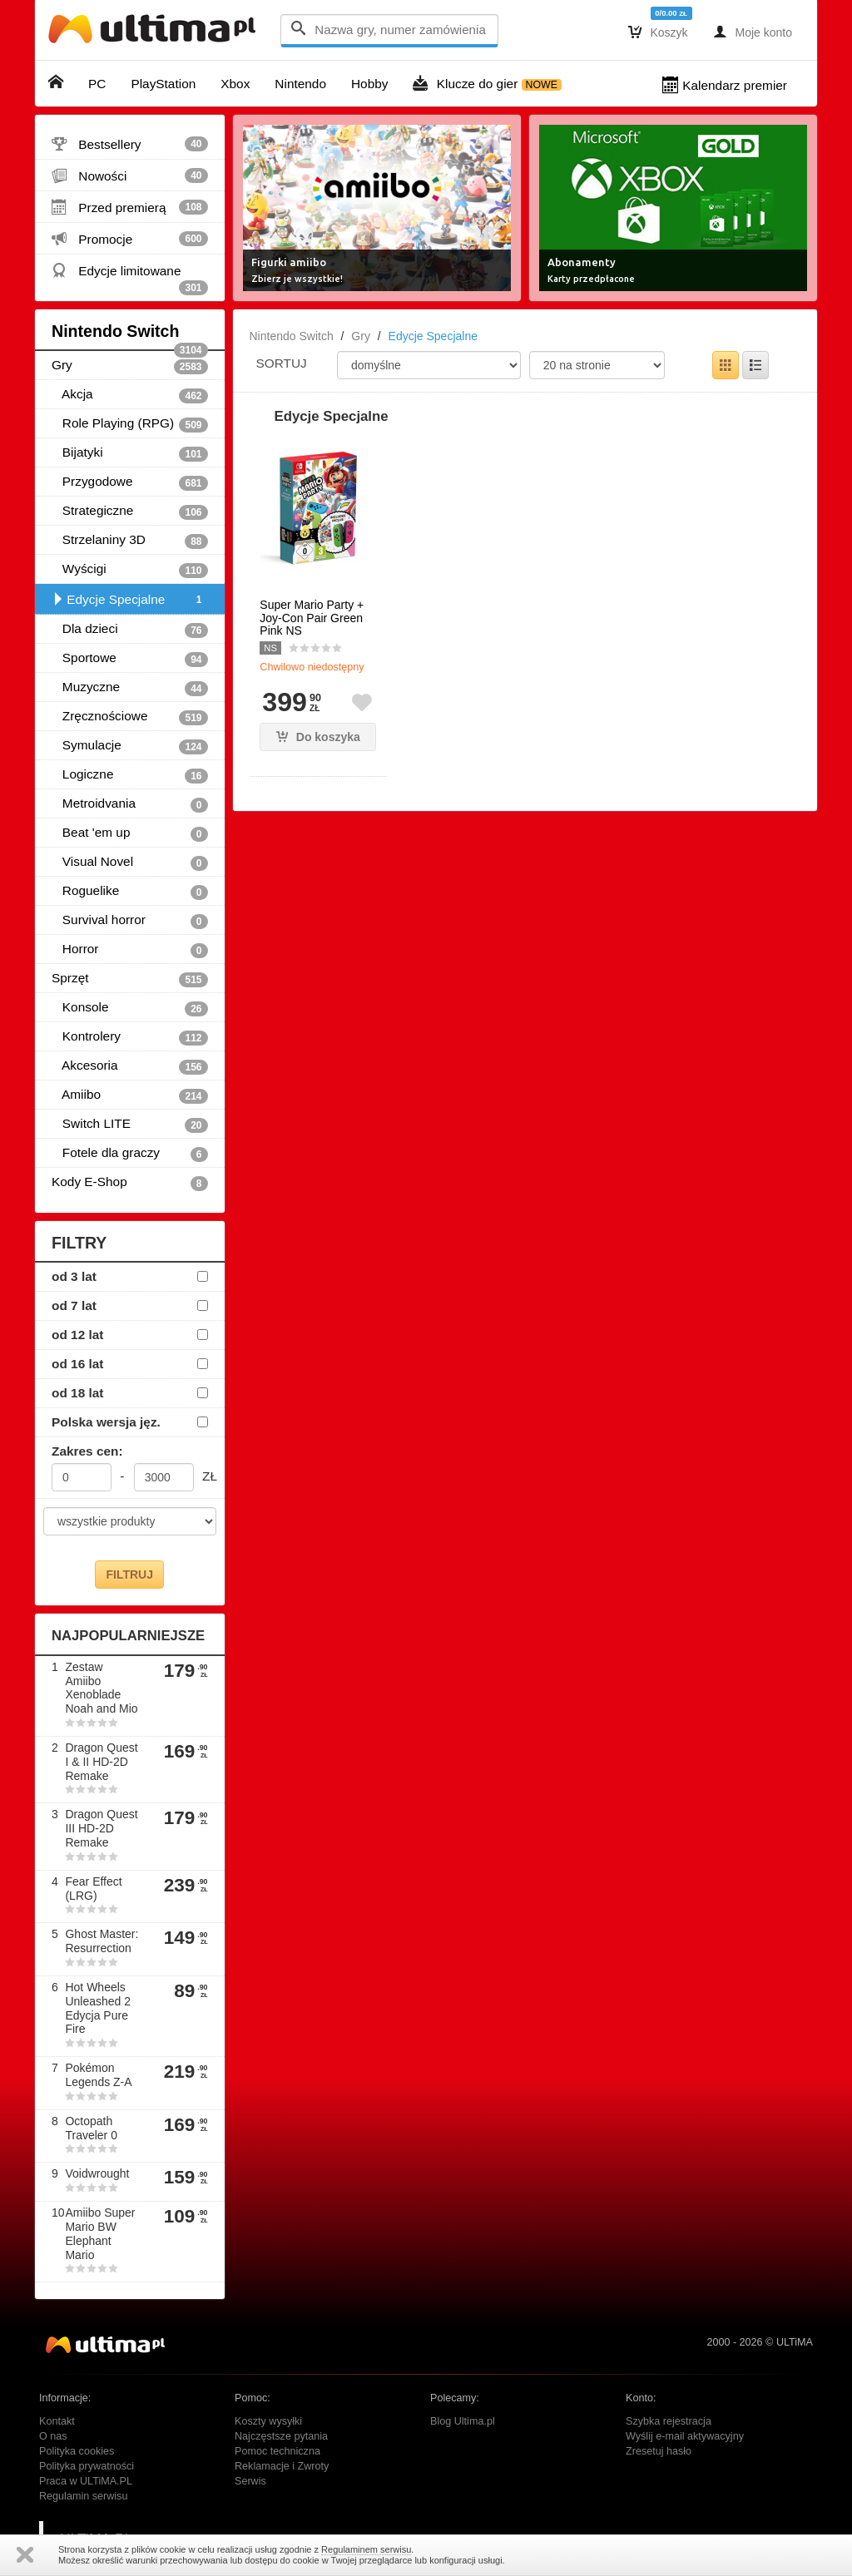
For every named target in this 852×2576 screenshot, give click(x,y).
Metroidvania (130, 804)
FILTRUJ (129, 1574)
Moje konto (752, 31)
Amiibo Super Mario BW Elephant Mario (100, 2233)
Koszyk (658, 31)
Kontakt (57, 2421)
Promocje (130, 238)
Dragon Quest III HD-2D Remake (101, 1828)
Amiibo (130, 1095)
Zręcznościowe (130, 717)
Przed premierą (130, 207)
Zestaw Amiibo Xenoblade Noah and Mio (101, 1687)
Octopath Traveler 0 (91, 2128)
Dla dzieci (130, 629)
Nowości (130, 175)
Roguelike (130, 891)
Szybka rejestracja (668, 2421)
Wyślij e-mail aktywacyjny (685, 2436)
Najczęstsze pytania (281, 2436)
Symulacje (130, 746)
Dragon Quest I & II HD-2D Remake (101, 1761)
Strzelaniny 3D (130, 540)
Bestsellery (130, 143)
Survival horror (130, 920)
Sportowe (130, 658)
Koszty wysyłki (268, 2421)
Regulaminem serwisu (366, 2549)
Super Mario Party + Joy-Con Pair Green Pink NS (312, 618)
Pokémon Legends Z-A (98, 2075)
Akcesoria (130, 1066)
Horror (130, 950)
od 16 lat (77, 1364)
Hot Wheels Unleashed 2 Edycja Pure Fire (98, 2007)
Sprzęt (130, 979)
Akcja (130, 395)
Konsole (130, 1008)
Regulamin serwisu (83, 2496)
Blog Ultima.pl (462, 2421)
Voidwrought (97, 2173)
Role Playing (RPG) (130, 424)
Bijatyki (130, 453)
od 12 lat (77, 1335)
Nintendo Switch (130, 336)
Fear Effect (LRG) (93, 1888)
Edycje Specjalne (130, 599)
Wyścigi (130, 569)
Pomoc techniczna (277, 2451)
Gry (130, 366)
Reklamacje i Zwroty (282, 2466)
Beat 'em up (130, 833)
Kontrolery (130, 1037)
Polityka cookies (76, 2451)
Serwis (250, 2481)
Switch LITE (130, 1124)
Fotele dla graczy (130, 1153)
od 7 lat (74, 1305)
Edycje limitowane (130, 274)
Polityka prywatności (86, 2466)
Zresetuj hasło (658, 2451)
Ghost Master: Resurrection (101, 1941)
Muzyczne (130, 688)
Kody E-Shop (130, 1182)
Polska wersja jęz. (106, 1422)
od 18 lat (77, 1393)
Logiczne (130, 775)
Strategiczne (130, 511)
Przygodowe (130, 482)
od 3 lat (74, 1276)
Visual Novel (130, 862)
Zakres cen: (87, 1451)
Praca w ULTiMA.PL (85, 2481)
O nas (53, 2436)
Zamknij (25, 2555)
